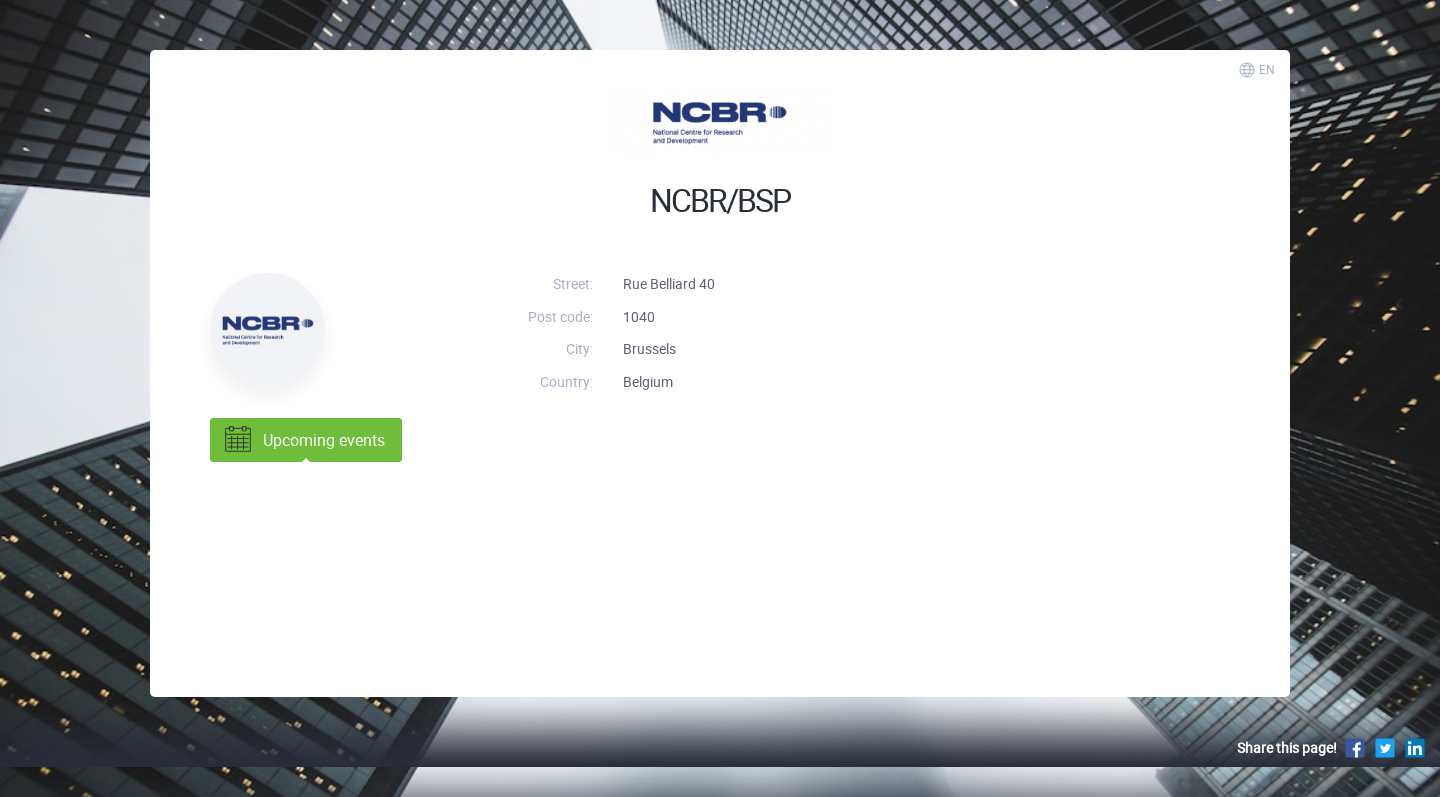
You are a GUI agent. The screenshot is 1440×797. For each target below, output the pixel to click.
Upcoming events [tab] (303, 440)
